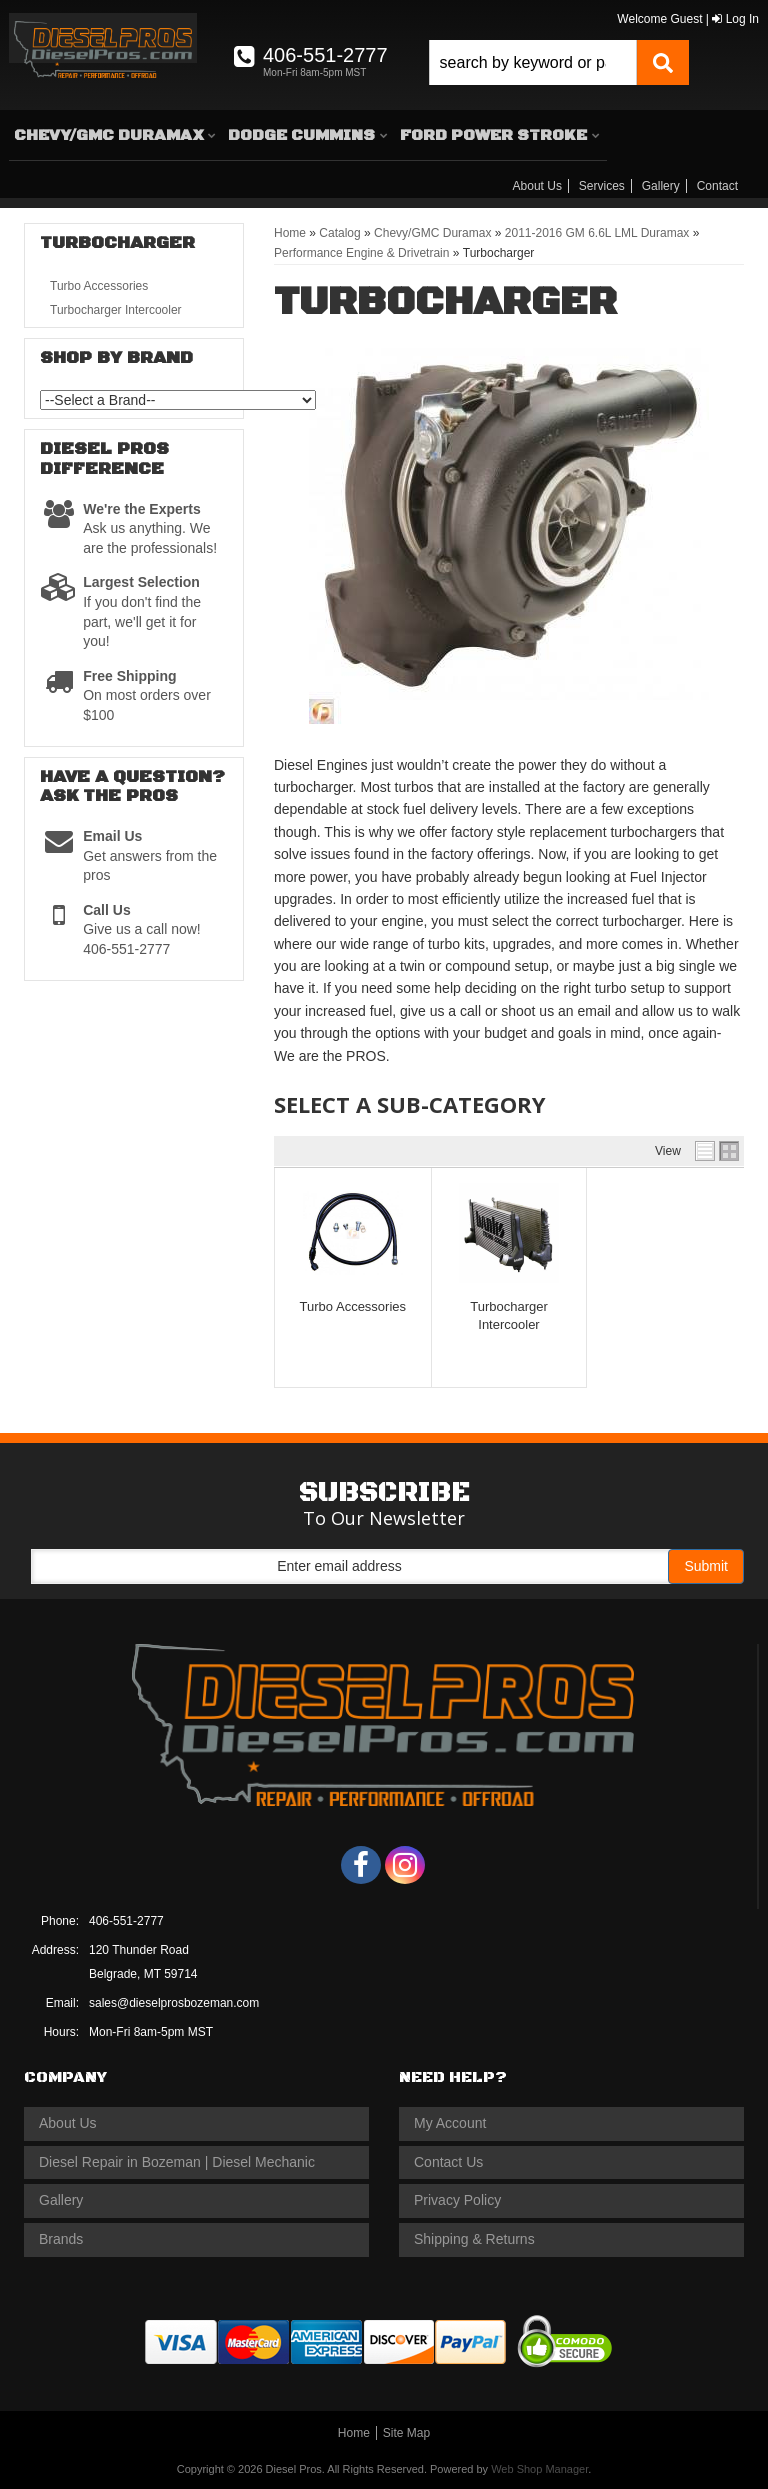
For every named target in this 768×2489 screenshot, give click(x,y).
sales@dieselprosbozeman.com (174, 2003)
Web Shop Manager (539, 2469)
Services (602, 186)
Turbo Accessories (353, 1306)
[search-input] (533, 62)
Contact (717, 186)
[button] (559, 62)
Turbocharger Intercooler (116, 310)
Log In (735, 19)
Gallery (661, 186)
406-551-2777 (126, 1921)
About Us (537, 186)
